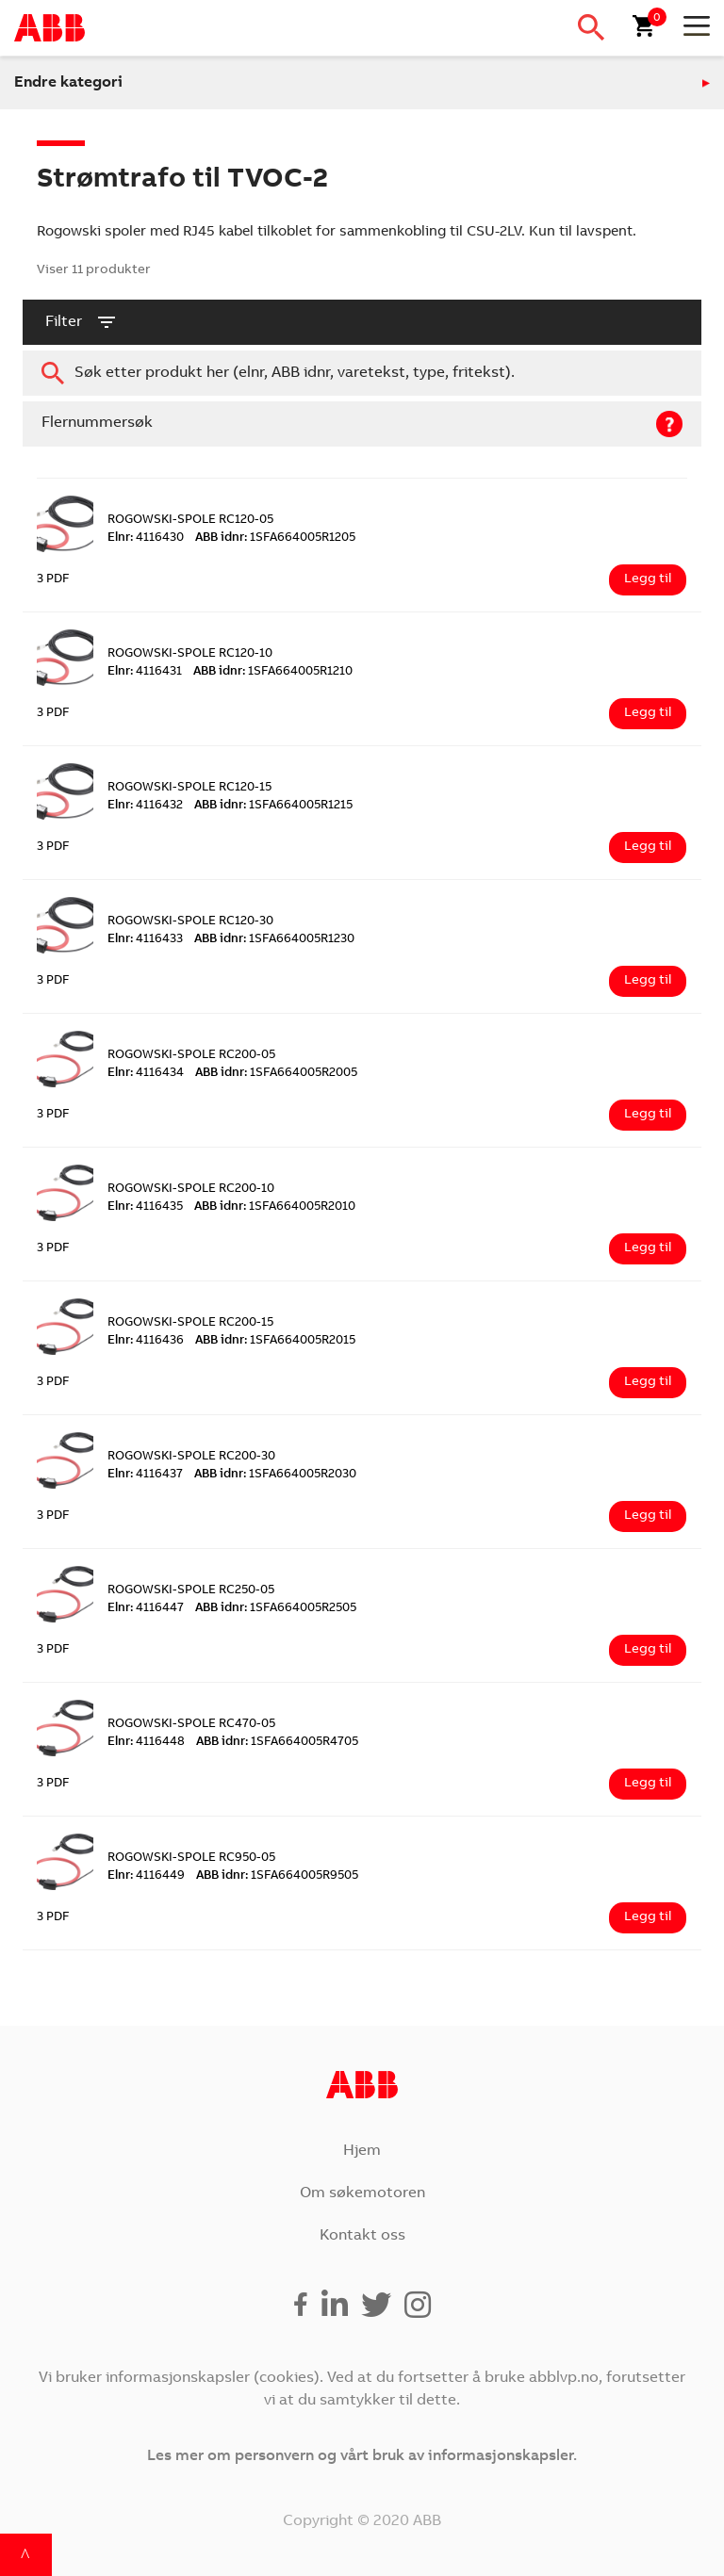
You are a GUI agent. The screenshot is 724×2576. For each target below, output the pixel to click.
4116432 (145, 806)
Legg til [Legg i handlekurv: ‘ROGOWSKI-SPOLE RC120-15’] (647, 847)
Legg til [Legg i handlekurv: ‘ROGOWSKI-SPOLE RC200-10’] (647, 1248)
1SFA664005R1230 (274, 940)
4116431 (144, 672)
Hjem (362, 2151)
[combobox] (362, 373)
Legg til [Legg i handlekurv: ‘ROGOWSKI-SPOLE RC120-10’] (647, 713)
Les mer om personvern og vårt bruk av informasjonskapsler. (362, 2456)
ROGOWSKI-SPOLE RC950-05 (191, 1858)
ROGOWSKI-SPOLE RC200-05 (191, 1056)
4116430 (145, 538)
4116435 (145, 1207)
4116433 (145, 940)
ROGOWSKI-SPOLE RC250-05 (190, 1591)
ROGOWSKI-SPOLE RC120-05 (190, 520)
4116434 (145, 1074)
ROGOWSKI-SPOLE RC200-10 (190, 1189)
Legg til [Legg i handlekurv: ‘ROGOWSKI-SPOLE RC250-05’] (647, 1649)
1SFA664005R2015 (275, 1341)
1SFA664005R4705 (277, 1742)
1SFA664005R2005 (276, 1074)
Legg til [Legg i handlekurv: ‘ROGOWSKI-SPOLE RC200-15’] (647, 1382)
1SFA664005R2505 (275, 1609)
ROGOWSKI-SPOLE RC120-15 (189, 788)
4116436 (145, 1341)
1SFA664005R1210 (273, 672)
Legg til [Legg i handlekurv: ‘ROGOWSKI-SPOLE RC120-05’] (647, 579)
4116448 (146, 1742)
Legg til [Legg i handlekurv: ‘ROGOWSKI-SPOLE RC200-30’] (647, 1516)
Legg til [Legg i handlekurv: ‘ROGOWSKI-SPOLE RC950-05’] (647, 1917)
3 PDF (53, 580)
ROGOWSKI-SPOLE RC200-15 (190, 1323)
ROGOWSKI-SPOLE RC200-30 (191, 1457)
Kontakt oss (362, 2235)
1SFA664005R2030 (275, 1475)
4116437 (145, 1475)
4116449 (146, 1876)
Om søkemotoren (362, 2193)
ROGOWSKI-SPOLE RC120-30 (190, 922)
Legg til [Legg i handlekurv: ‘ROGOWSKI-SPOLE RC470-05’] (647, 1783)
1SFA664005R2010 (274, 1207)
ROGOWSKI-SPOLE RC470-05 (191, 1725)
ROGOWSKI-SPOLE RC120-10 (189, 654)
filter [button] (81, 322)
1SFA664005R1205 (275, 538)
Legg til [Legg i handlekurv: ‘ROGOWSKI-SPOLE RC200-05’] (647, 1114)
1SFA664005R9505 (277, 1876)
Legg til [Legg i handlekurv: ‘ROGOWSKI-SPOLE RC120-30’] (647, 980)
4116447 (145, 1609)
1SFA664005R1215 (273, 806)
